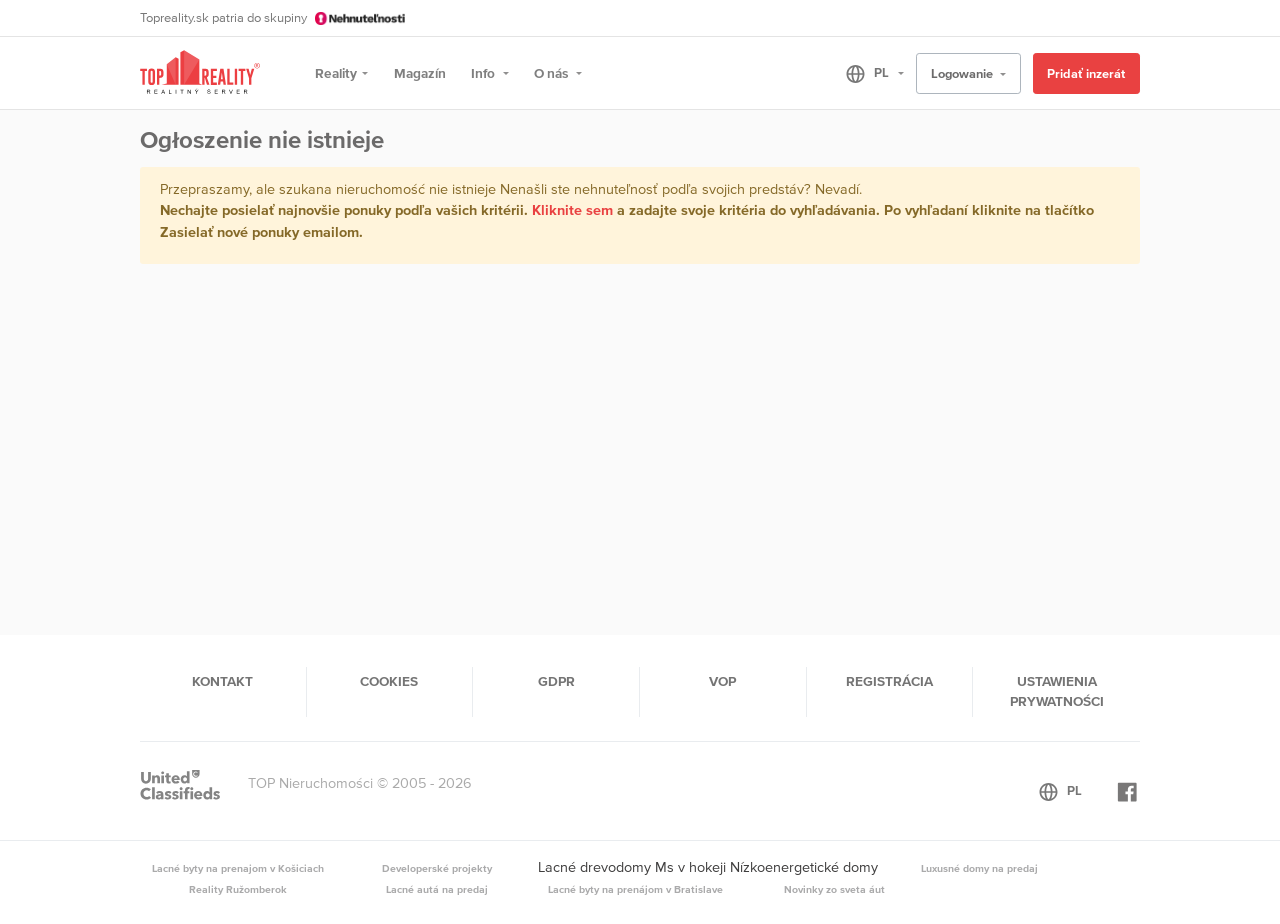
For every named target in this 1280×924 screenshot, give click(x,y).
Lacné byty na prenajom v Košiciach (238, 868)
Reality (336, 73)
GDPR (556, 681)
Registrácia (889, 681)
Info (484, 73)
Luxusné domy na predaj (979, 868)
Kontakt (222, 681)
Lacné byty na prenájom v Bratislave (635, 889)
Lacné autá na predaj (437, 889)
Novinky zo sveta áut (834, 889)
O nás (552, 73)
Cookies (389, 681)
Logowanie (963, 73)
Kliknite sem (572, 210)
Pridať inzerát (1086, 73)
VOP (722, 681)
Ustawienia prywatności (1057, 691)
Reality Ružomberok (238, 889)
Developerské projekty (437, 868)
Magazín (420, 73)
